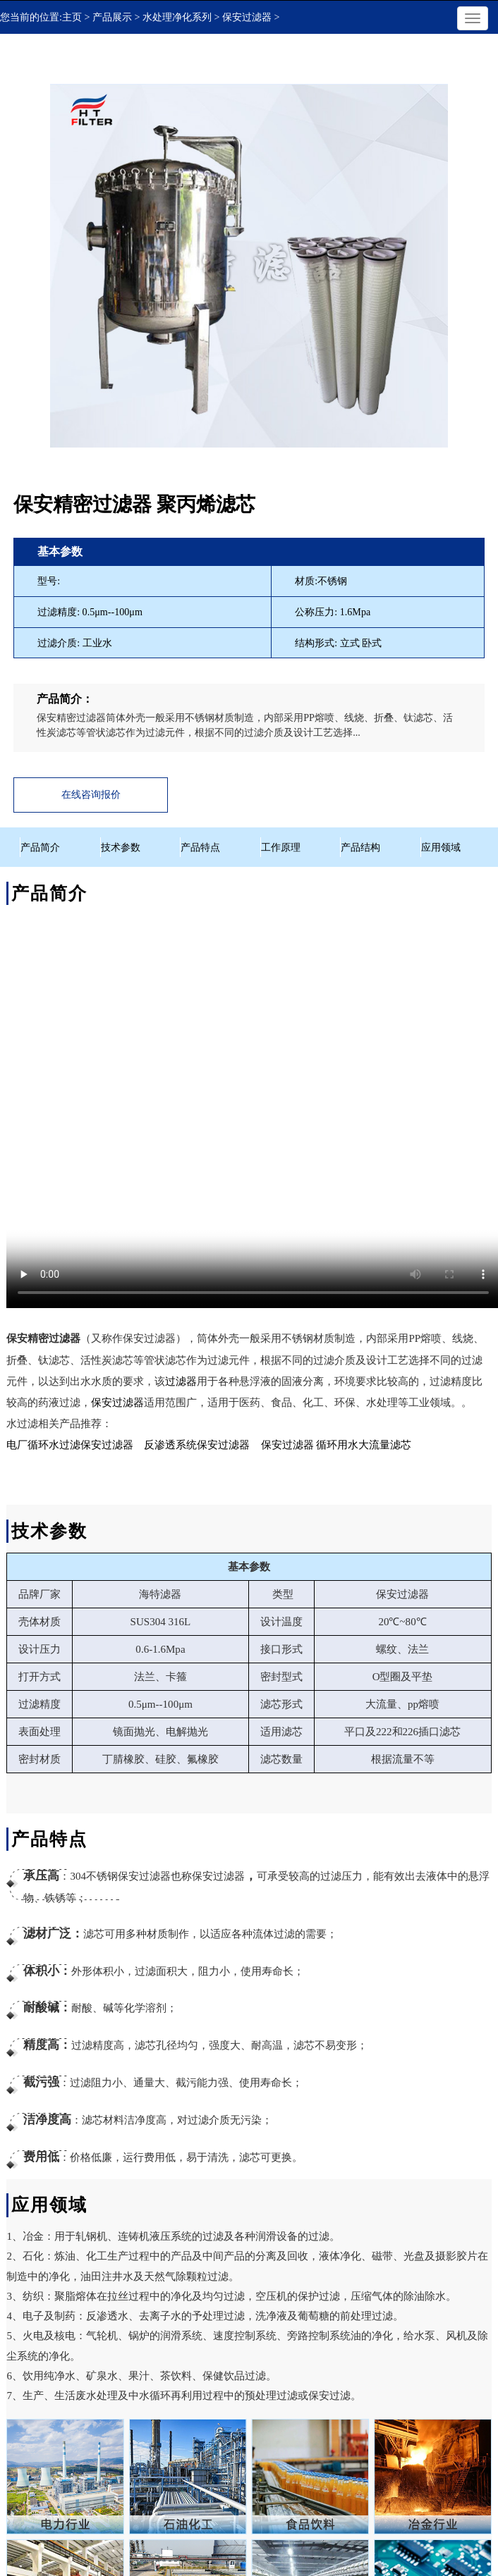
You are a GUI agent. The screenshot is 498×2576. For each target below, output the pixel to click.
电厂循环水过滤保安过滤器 (69, 1444)
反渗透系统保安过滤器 (197, 1444)
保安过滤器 (117, 1402)
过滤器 (181, 1381)
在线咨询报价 (91, 794)
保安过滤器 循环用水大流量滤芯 (336, 1444)
